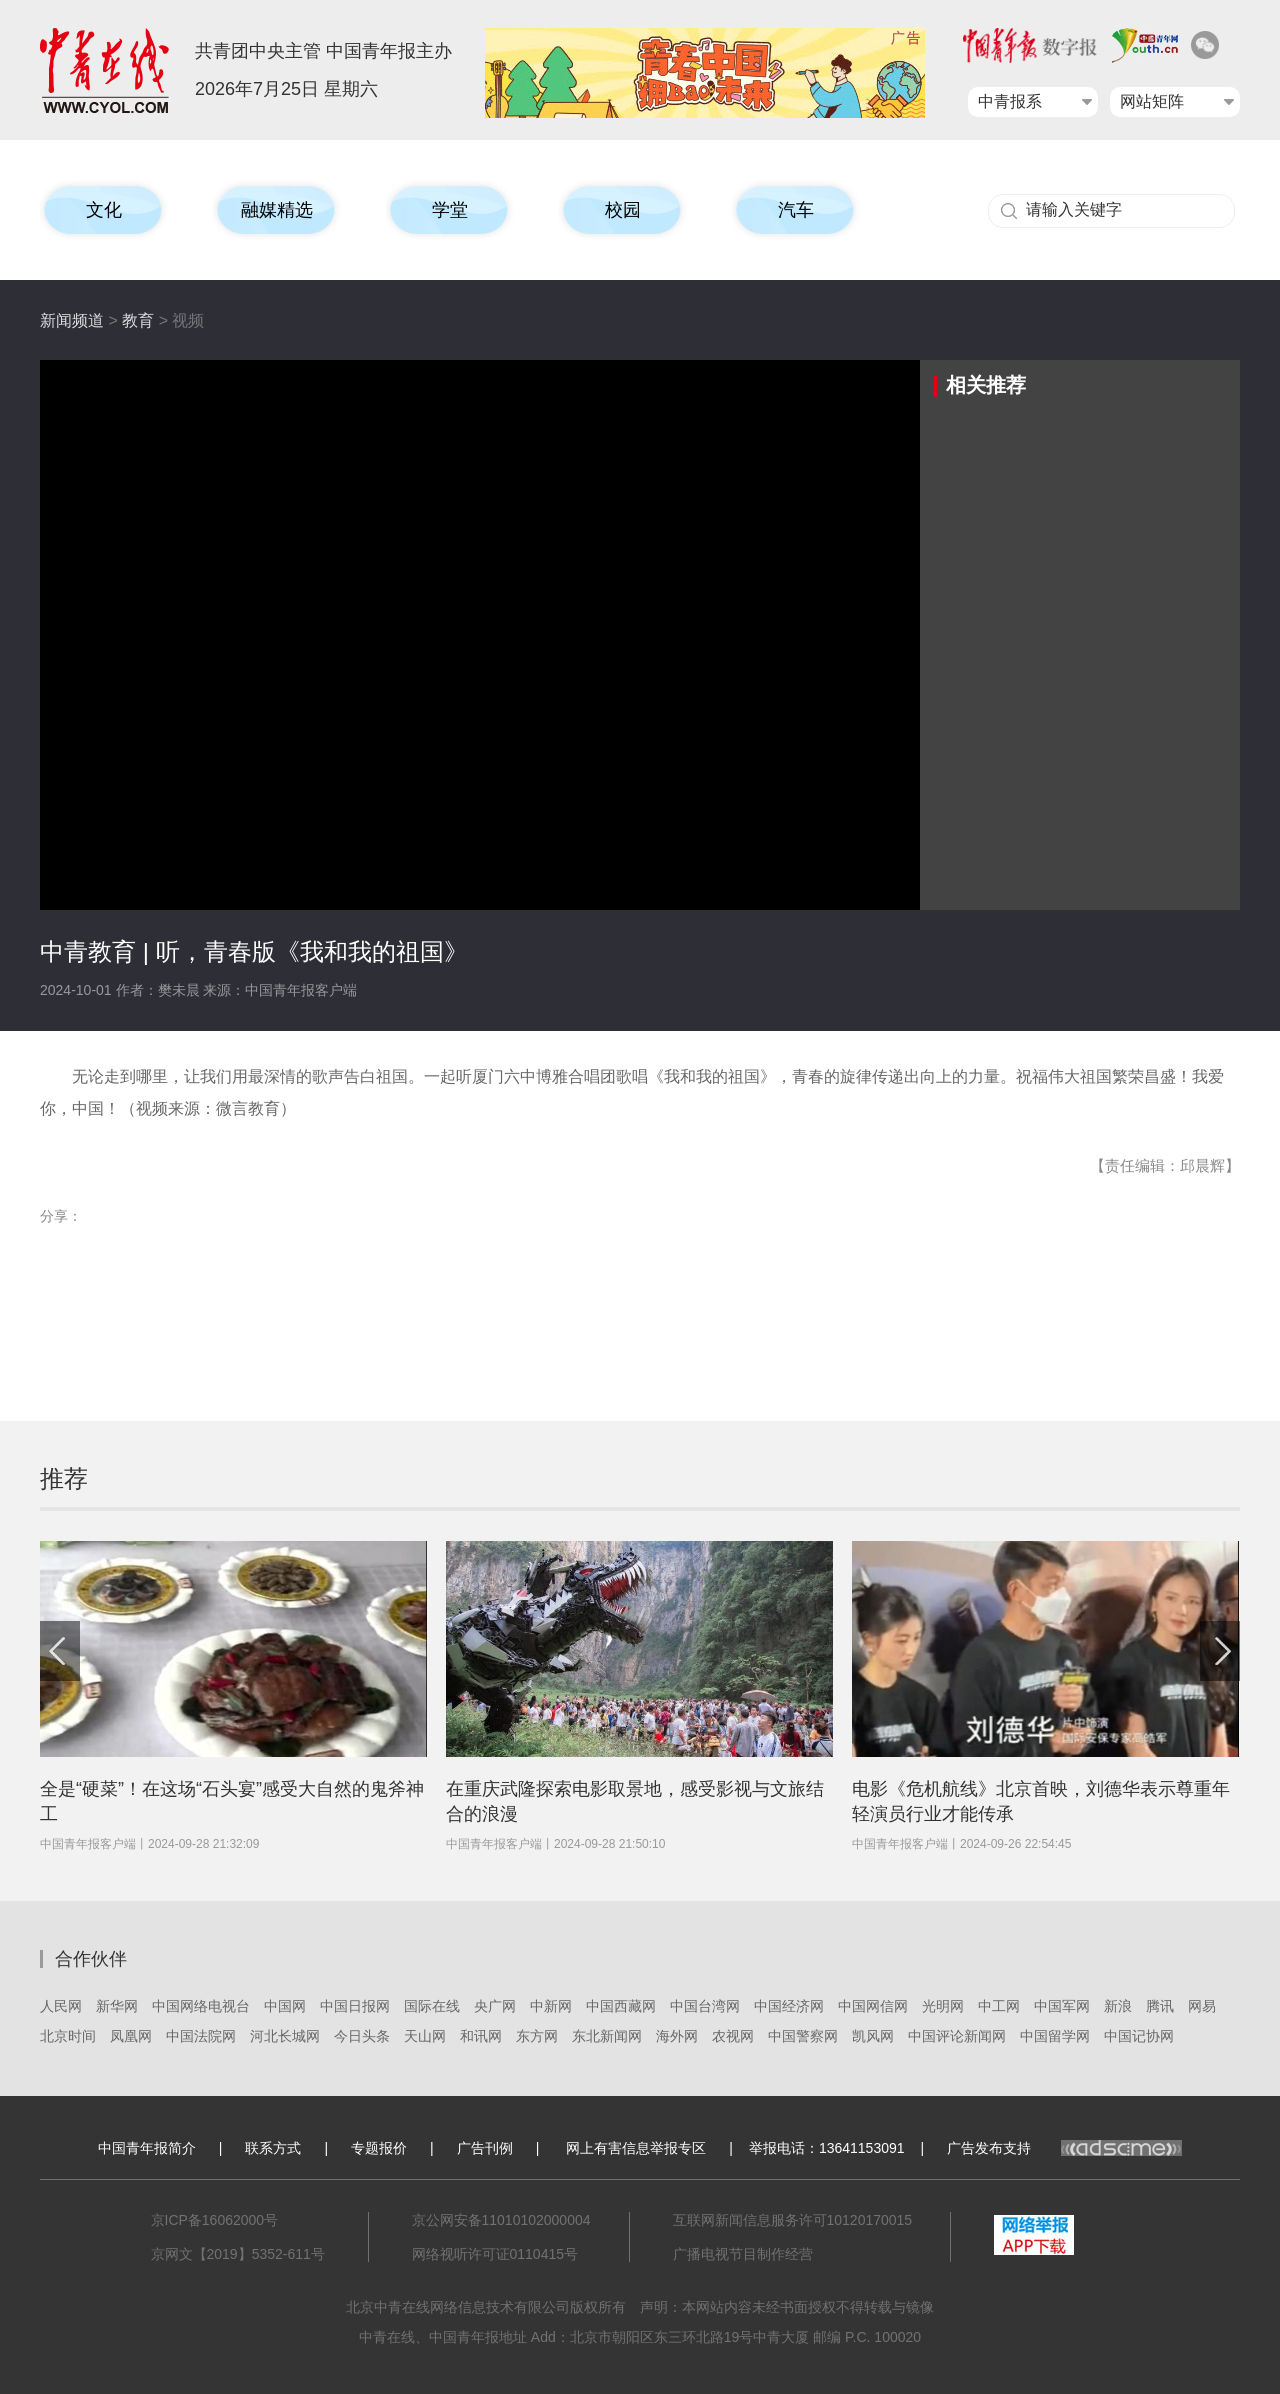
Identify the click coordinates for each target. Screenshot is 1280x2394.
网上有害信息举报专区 (636, 2148)
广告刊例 (485, 2148)
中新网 (551, 2006)
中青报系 (1010, 101)
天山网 (425, 2036)
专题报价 (379, 2148)
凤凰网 (131, 2036)
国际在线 (432, 2006)
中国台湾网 (705, 2006)
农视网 (733, 2036)
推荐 (64, 1478)
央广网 (495, 2006)
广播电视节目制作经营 (743, 2254)
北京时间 (68, 2036)
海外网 (677, 2036)
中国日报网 (355, 2006)
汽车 (796, 210)
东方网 (537, 2036)
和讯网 (481, 2036)
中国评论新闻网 (957, 2036)
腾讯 (1160, 2006)
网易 (1202, 2006)
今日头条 (362, 2036)
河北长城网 (285, 2036)
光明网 (943, 2006)
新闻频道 (72, 320)
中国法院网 (201, 2036)
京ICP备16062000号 (215, 2220)
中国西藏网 (621, 2006)
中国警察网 (803, 2036)
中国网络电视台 (201, 2006)
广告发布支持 (1064, 2148)
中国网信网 (873, 2006)
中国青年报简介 (147, 2148)
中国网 (285, 2006)
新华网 (117, 2006)
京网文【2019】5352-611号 (238, 2254)
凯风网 (873, 2036)
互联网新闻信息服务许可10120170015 (793, 2220)
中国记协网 (1139, 2036)
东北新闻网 (607, 2036)
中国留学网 (1055, 2036)
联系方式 (273, 2148)
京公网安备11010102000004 (501, 2220)
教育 (138, 320)
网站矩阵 (1152, 101)
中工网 (999, 2006)
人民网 (61, 2006)
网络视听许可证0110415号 (495, 2254)
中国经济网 (789, 2006)
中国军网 (1062, 2006)
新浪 (1118, 2006)
